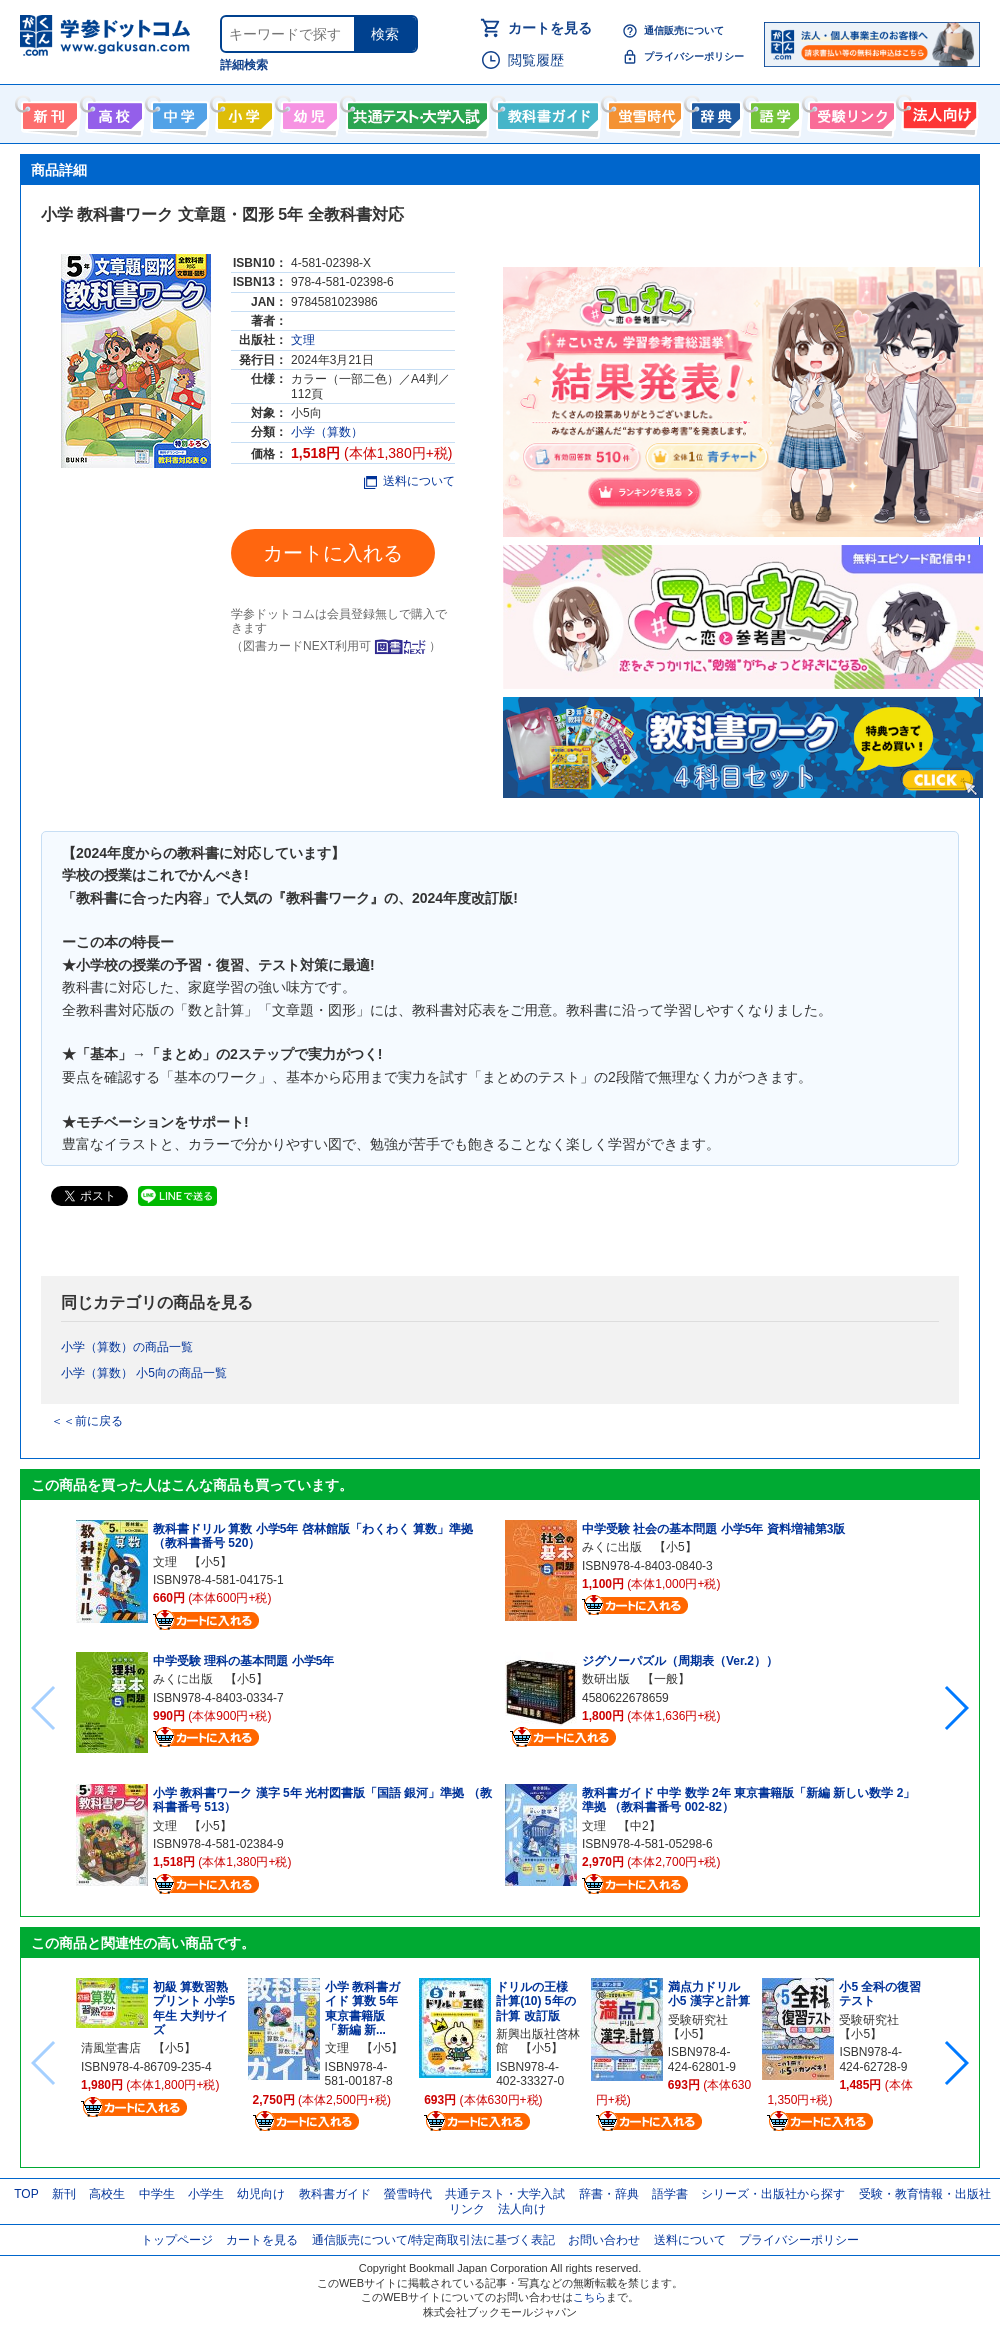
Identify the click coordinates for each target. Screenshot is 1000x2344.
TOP (26, 2194)
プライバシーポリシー (694, 56)
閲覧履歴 (536, 60)
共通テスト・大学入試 (415, 112)
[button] (955, 1708)
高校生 (107, 2194)
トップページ (177, 2240)
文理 (303, 340)
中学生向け (177, 112)
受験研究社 (698, 2020)
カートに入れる (333, 553)
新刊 (64, 2194)
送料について (409, 481)
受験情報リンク (849, 112)
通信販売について (684, 30)
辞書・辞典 (609, 2194)
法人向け (937, 112)
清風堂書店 (111, 2048)
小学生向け (242, 112)
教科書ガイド (545, 112)
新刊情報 (47, 112)
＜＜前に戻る (87, 1421)
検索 (385, 34)
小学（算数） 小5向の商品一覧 (144, 1373)
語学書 (772, 112)
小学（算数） (327, 432)
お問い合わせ (604, 2240)
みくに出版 (183, 1679)
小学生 (206, 2194)
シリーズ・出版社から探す (773, 2194)
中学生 (157, 2194)
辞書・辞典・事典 (713, 112)
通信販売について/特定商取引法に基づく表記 (433, 2240)
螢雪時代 (642, 112)
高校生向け (112, 112)
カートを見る (550, 28)
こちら (589, 2297)
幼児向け (307, 112)
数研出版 (606, 1679)
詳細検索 (244, 65)
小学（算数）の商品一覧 (127, 1347)
